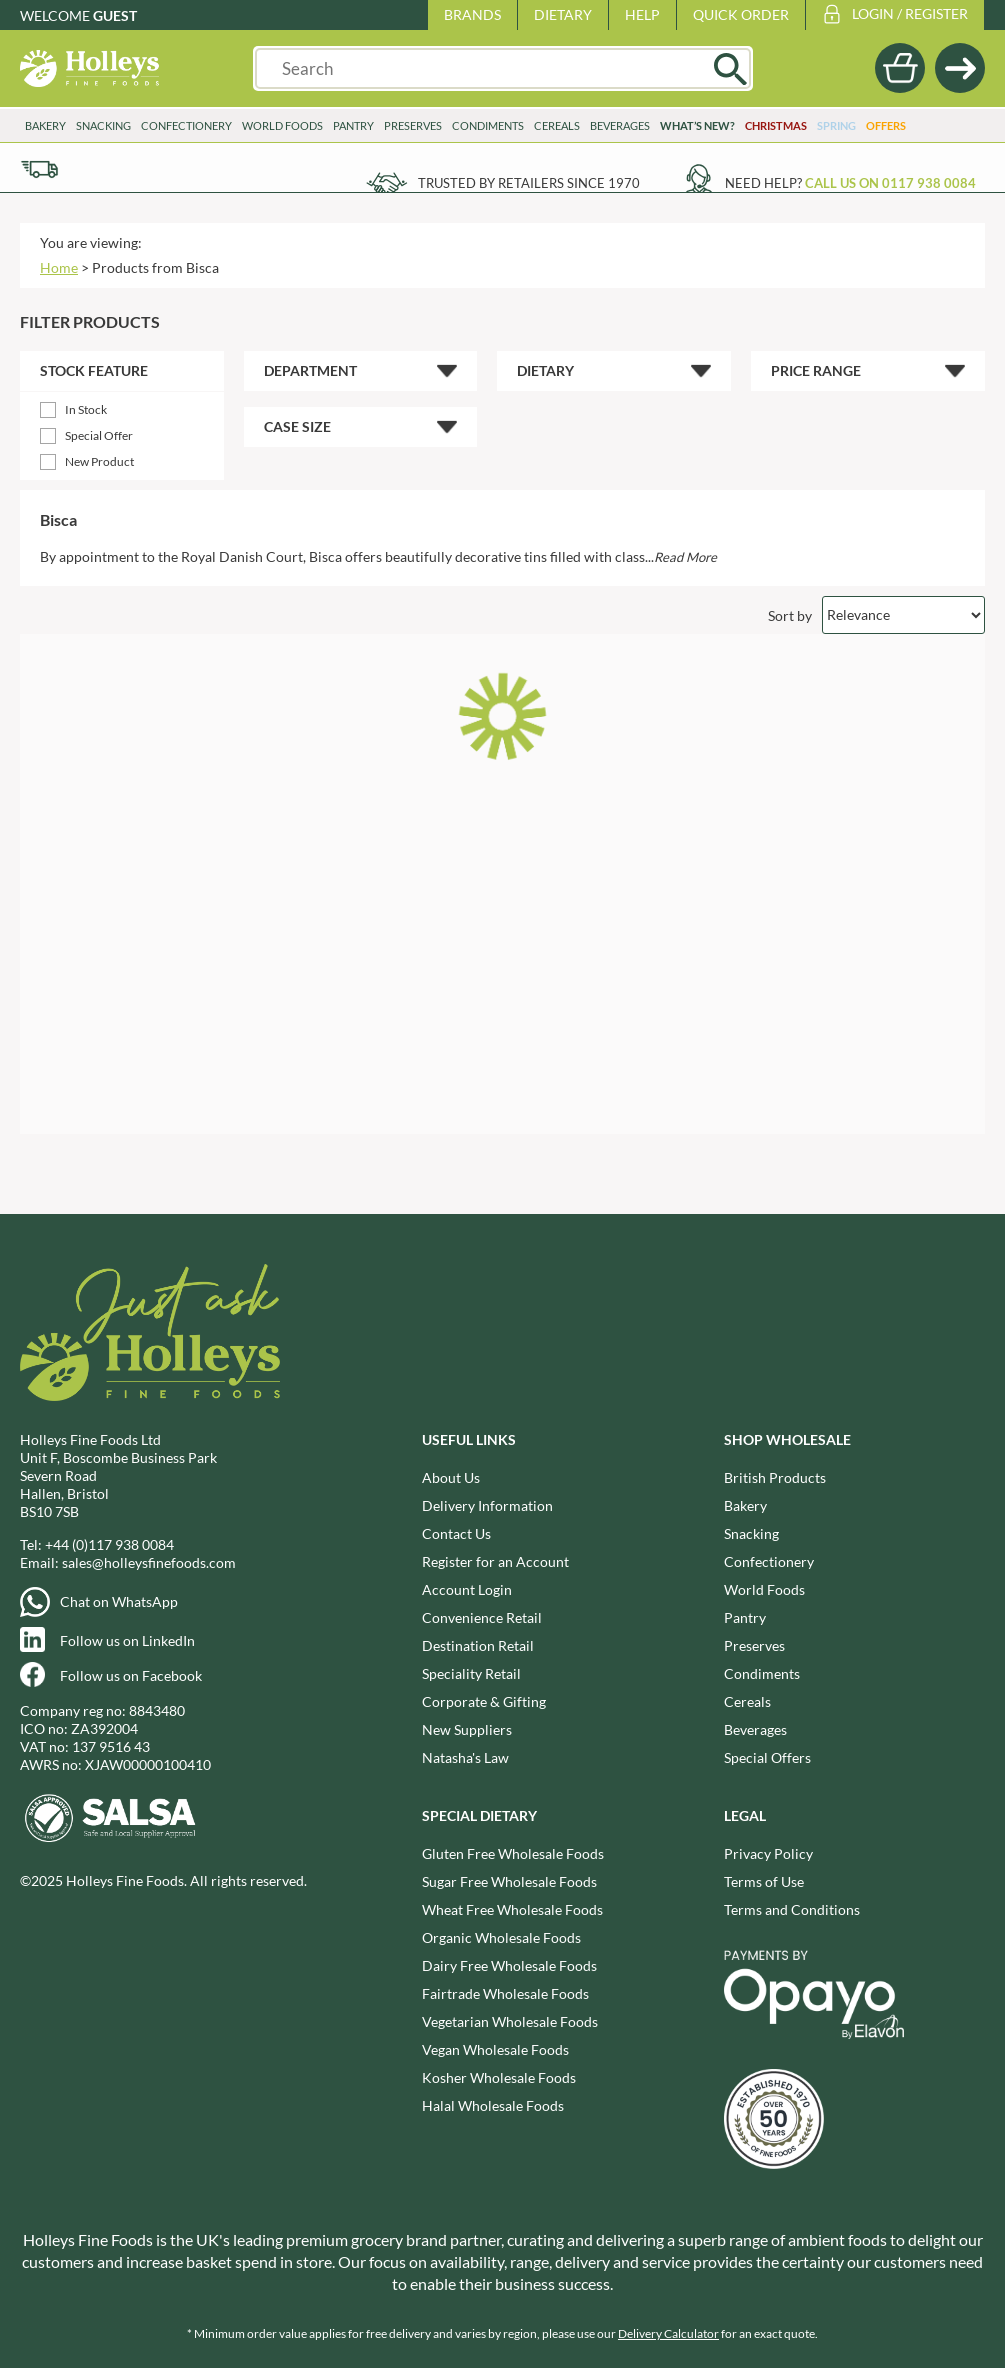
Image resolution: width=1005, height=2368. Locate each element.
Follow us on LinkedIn (127, 1640)
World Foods (282, 125)
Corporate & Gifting (484, 1701)
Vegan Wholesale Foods (495, 2049)
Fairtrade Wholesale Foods (505, 1993)
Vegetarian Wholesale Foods (510, 2021)
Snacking (103, 125)
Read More (685, 557)
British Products (775, 1477)
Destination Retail (478, 1645)
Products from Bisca (155, 267)
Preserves (413, 125)
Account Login (467, 1589)
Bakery (45, 125)
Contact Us (456, 1533)
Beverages (620, 125)
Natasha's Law (465, 1757)
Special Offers (767, 1757)
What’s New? (697, 125)
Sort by (790, 614)
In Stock (86, 409)
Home (59, 267)
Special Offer (99, 435)
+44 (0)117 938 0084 (109, 1544)
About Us (451, 1477)
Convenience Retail (482, 1617)
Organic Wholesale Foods (501, 1937)
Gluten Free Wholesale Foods (513, 1853)
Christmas (776, 125)
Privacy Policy (768, 1853)
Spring (836, 125)
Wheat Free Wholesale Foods (512, 1909)
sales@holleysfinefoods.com (149, 1562)
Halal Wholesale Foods (493, 2105)
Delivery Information (487, 1505)
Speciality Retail (471, 1673)
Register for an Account (495, 1561)
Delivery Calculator (668, 2333)
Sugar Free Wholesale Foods (509, 1881)
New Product (99, 461)
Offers (886, 125)
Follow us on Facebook (131, 1675)
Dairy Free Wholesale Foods (509, 1965)
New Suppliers (467, 1729)
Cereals (557, 125)
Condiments (488, 125)
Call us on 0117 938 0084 (890, 183)
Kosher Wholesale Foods (499, 2077)
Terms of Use (764, 1881)
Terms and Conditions (792, 1909)
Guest (115, 15)
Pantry (353, 125)
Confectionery (186, 125)
